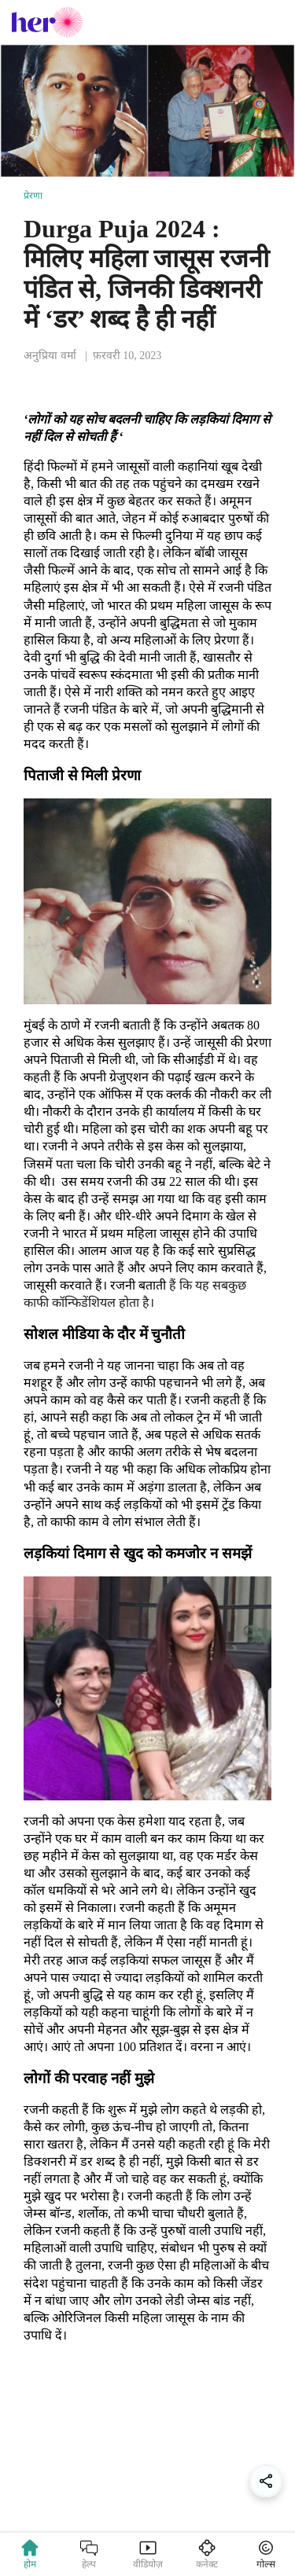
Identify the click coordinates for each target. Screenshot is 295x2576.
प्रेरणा (33, 195)
